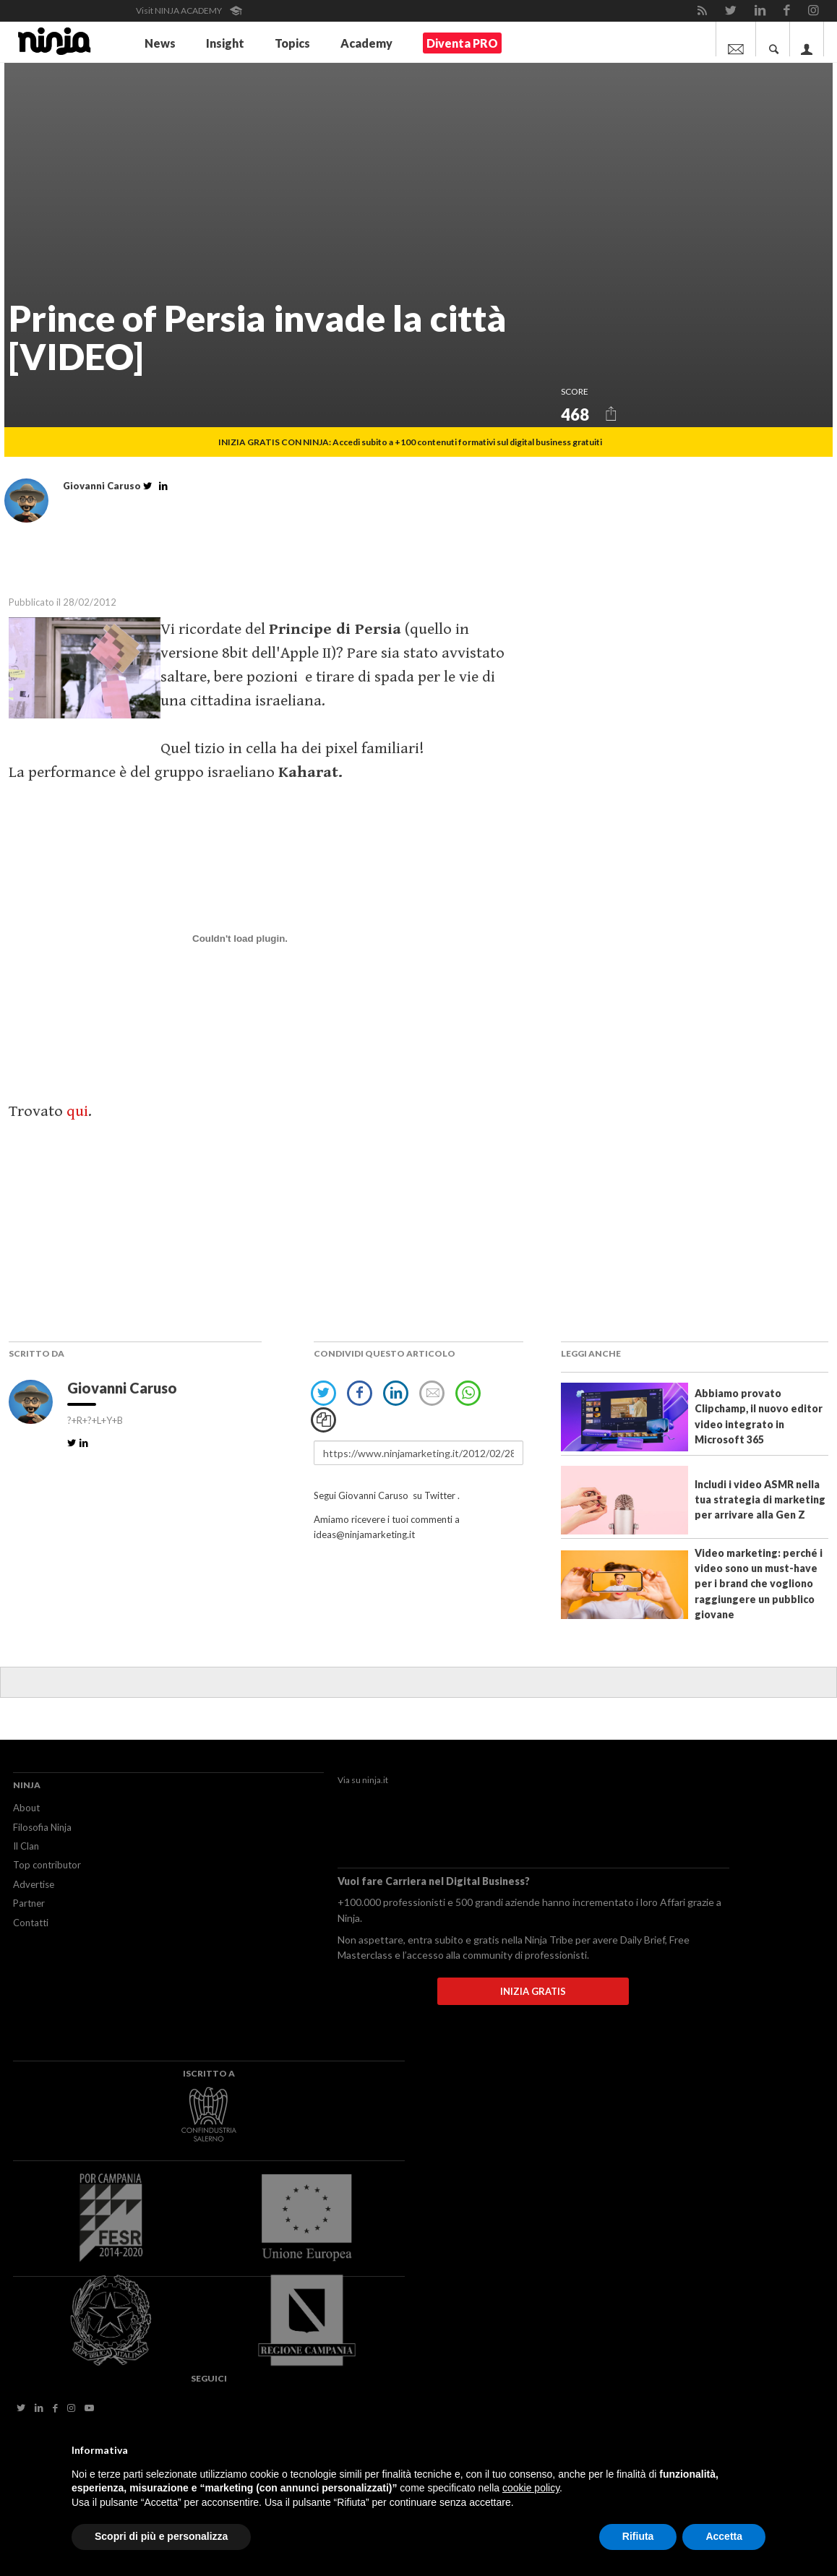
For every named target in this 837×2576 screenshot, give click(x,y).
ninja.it (375, 1779)
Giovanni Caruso (123, 1387)
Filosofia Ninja (42, 1827)
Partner (29, 1903)
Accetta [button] (723, 2536)
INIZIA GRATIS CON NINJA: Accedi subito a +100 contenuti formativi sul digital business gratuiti (410, 442)
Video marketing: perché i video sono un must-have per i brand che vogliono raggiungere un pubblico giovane (759, 1584)
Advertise (33, 1884)
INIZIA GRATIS (533, 1991)
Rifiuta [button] (638, 2536)
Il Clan (26, 1846)
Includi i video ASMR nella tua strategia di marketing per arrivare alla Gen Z (760, 1499)
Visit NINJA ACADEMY (189, 10)
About (26, 1807)
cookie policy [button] (530, 2488)
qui (77, 1111)
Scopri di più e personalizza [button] (161, 2536)
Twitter (439, 1495)
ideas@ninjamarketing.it (364, 1534)
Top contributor (47, 1865)
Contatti (30, 1922)
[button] (611, 413)
